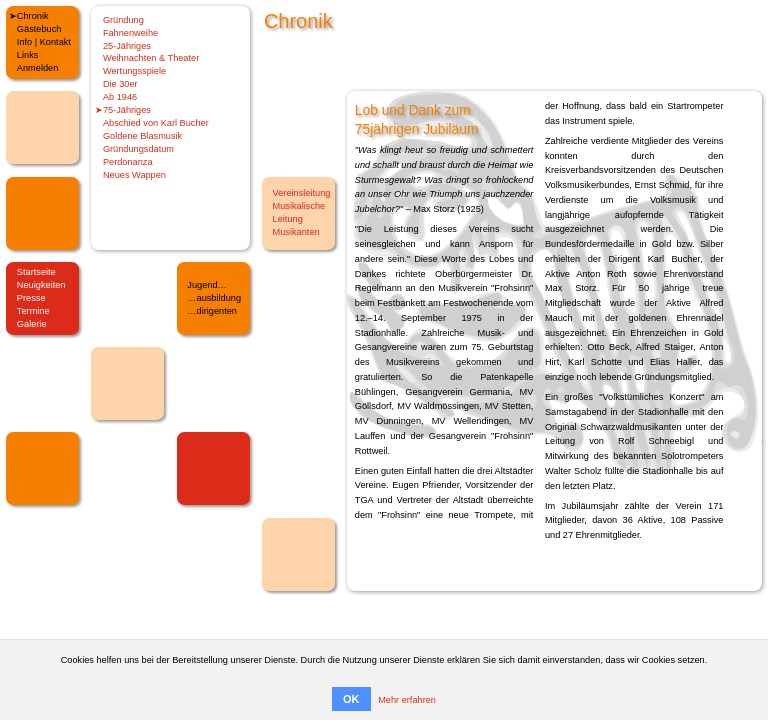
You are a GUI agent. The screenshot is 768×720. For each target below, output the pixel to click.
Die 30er (120, 84)
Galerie (32, 324)
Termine (33, 311)
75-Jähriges (127, 110)
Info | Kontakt (44, 42)
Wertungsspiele (134, 71)
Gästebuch (39, 29)
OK (351, 699)
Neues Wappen (134, 175)
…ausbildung (214, 298)
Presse (31, 298)
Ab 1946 (120, 97)
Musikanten (296, 232)
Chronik (33, 16)
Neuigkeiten (41, 285)
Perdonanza (128, 162)
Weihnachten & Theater (151, 58)
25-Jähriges (127, 46)
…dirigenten (212, 311)
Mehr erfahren (407, 700)
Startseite (36, 272)
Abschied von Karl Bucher (156, 123)
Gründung (123, 20)
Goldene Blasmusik (142, 136)
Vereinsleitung (302, 193)
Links (28, 55)
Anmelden (37, 68)
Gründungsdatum (138, 149)
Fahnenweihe (130, 33)
